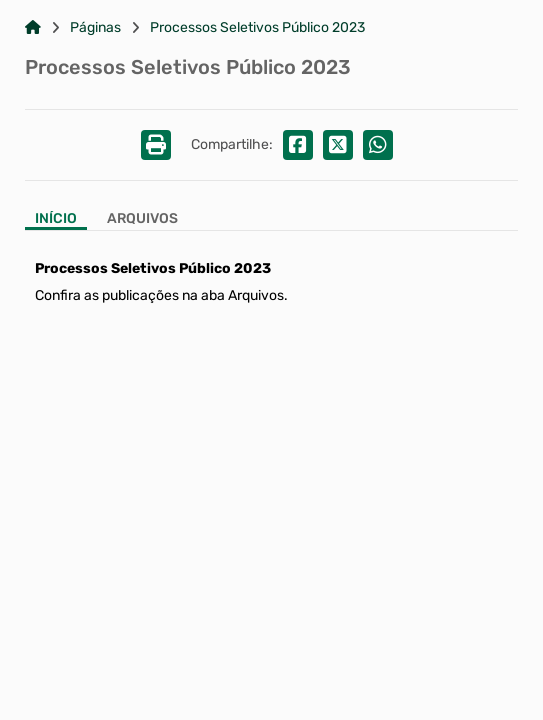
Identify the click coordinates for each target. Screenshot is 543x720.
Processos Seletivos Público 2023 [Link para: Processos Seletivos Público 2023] (257, 28)
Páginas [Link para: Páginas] (95, 28)
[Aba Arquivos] (142, 220)
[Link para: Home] (33, 28)
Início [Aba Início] (56, 219)
